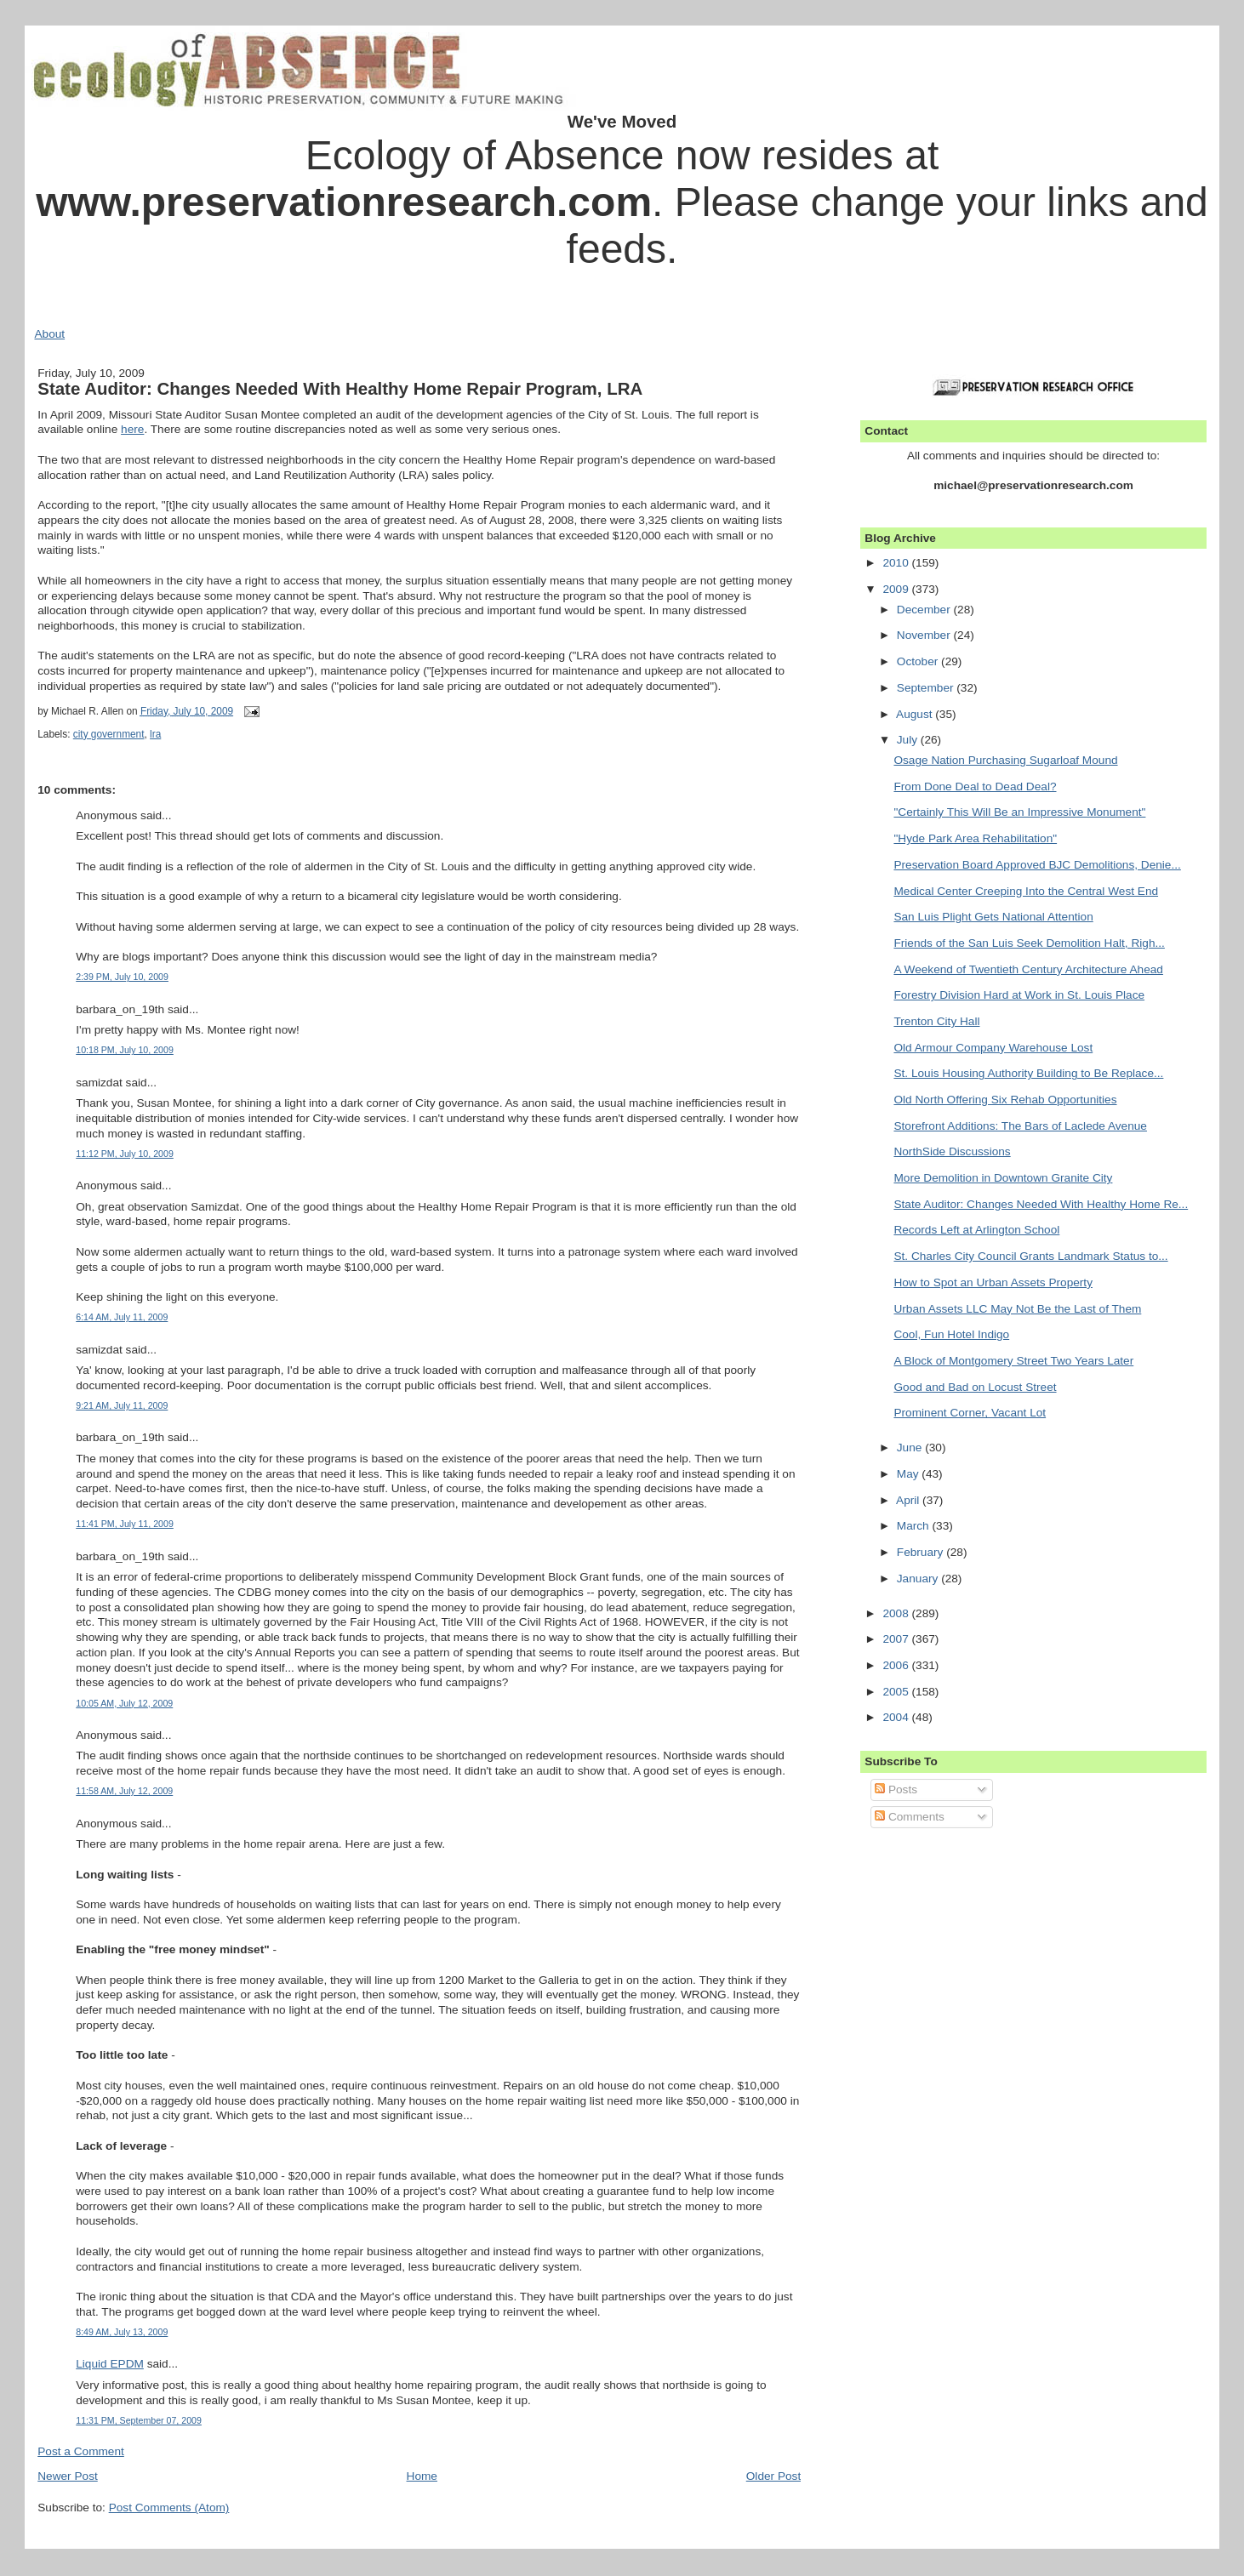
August (915, 714)
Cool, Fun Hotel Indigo (951, 1334)
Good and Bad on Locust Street (974, 1387)
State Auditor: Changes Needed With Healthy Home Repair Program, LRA (339, 388)
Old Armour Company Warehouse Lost (993, 1047)
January (919, 1578)
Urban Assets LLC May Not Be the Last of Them (1017, 1308)
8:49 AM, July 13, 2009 (122, 2332)
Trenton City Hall (936, 1021)
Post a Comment (80, 2451)
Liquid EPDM (110, 2363)
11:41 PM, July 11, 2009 (125, 1524)
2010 (896, 562)
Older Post (773, 2476)
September (927, 687)
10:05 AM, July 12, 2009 (124, 1703)
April (909, 1500)
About (49, 334)
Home (422, 2476)
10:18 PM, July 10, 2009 (125, 1050)
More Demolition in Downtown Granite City (1002, 1177)
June (911, 1447)
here (132, 429)
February (921, 1552)
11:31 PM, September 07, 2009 (139, 2420)
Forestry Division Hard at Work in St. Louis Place (1018, 995)
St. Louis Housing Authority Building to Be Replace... (1028, 1073)
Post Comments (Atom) (169, 2507)
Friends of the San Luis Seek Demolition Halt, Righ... (1028, 943)
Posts (896, 1789)
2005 (896, 1691)
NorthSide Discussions (951, 1151)
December (925, 609)
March (915, 1525)
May (909, 1474)
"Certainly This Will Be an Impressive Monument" (1019, 812)
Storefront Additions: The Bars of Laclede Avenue (1020, 1126)
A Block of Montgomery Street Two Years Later (1013, 1360)
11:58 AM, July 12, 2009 (124, 1791)
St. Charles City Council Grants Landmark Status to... (1030, 1256)
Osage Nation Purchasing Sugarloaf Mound (1005, 760)
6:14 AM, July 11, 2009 (122, 1317)
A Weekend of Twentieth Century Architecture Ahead (1027, 969)
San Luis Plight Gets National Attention (993, 916)
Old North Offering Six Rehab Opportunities (1004, 1099)
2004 (896, 1717)
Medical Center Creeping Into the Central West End (1025, 891)
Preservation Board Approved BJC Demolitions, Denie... (1036, 864)
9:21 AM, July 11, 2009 (122, 1405)
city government (109, 734)
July (909, 739)
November (925, 635)
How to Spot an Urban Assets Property (993, 1282)
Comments (909, 1816)
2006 (896, 1665)
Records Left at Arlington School (976, 1229)
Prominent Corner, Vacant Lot (969, 1412)
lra (155, 734)
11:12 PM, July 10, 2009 (125, 1153)
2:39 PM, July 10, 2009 (122, 977)
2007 (896, 1639)
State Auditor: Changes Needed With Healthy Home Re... (1040, 1204)
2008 (896, 1613)
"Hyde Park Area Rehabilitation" (975, 838)
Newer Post (67, 2476)
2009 (896, 589)
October (919, 661)
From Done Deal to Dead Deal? (974, 786)
